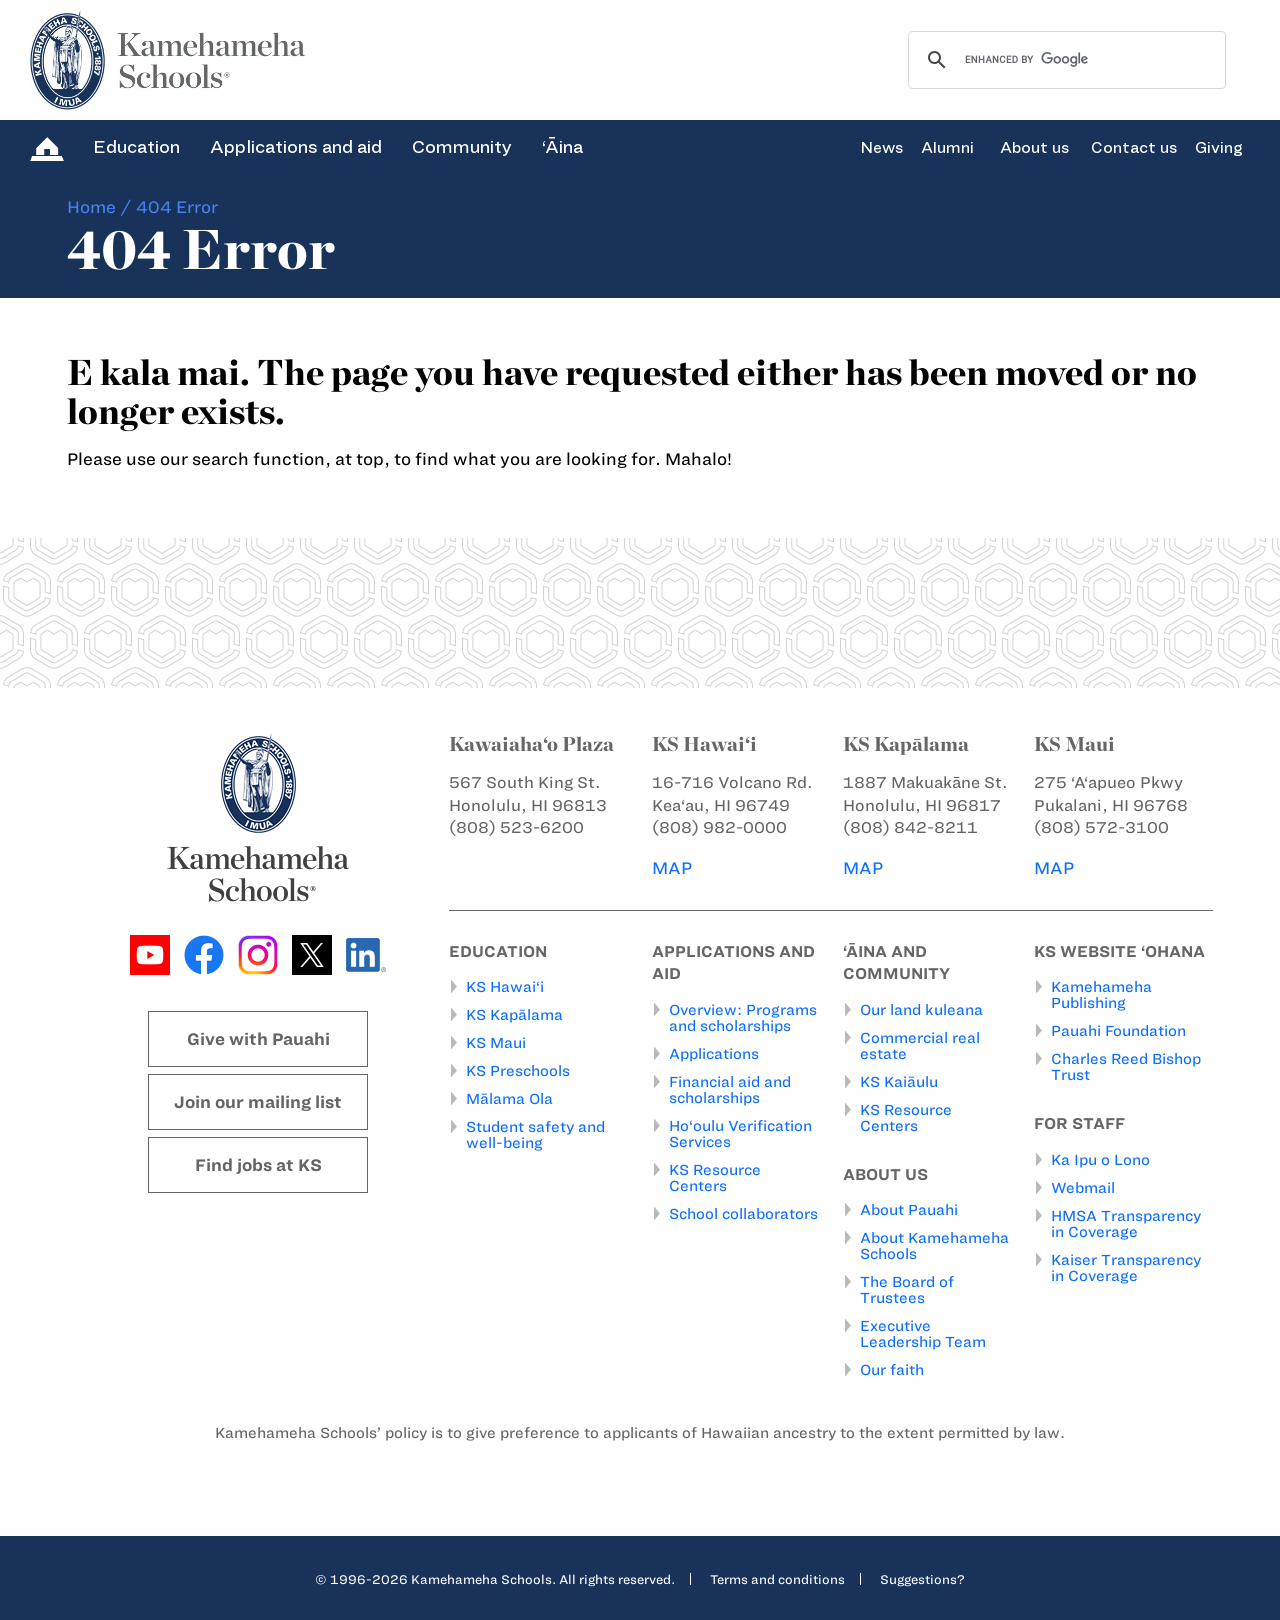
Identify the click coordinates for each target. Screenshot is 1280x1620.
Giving (1219, 148)
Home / (99, 207)
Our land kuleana (921, 1010)
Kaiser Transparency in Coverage (1126, 1268)
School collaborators (743, 1214)
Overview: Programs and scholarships (743, 1018)
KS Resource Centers (715, 1178)
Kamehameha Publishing (1101, 995)
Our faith (892, 1370)
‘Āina (562, 147)
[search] (1064, 60)
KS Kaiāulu (899, 1082)
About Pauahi (909, 1210)
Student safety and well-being (535, 1135)
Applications (714, 1054)
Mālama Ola (509, 1099)
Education (136, 147)
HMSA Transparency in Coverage (1126, 1224)
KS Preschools (518, 1071)
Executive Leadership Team (923, 1334)
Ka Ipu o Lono (1100, 1160)
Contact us (1134, 148)
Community (462, 147)
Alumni (947, 148)
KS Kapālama (514, 1015)
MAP (672, 868)
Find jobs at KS (258, 1165)
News (881, 148)
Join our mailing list (258, 1102)
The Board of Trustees (907, 1290)
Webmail (1083, 1188)
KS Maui (496, 1043)
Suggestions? (922, 1579)
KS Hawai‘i (505, 987)
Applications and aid (296, 147)
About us (1034, 148)
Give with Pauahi (258, 1039)
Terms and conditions (777, 1579)
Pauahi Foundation (1118, 1031)
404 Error (177, 207)
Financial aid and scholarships (730, 1090)
